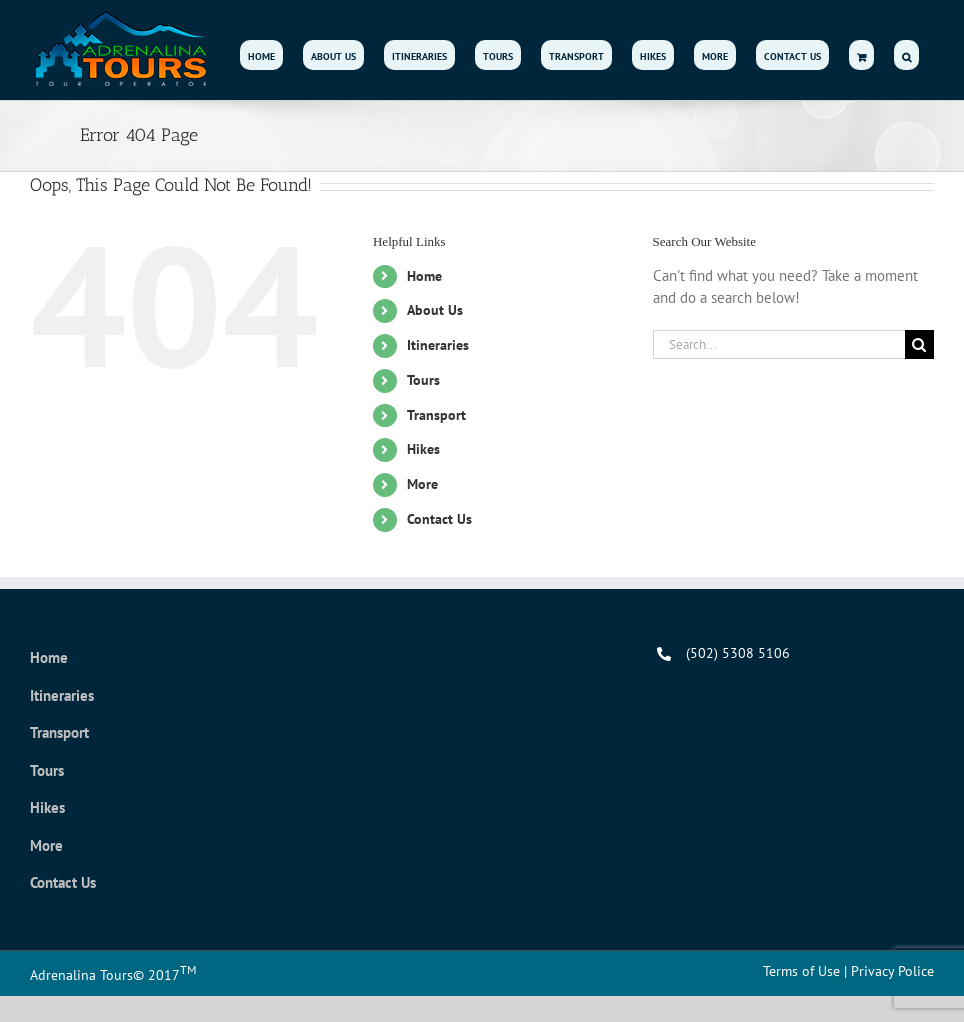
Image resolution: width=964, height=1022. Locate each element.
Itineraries (438, 345)
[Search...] (779, 344)
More (422, 484)
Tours (423, 380)
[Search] (919, 344)
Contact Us (439, 519)
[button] (906, 55)
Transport (436, 415)
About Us (435, 310)
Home (424, 276)
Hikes (423, 449)
